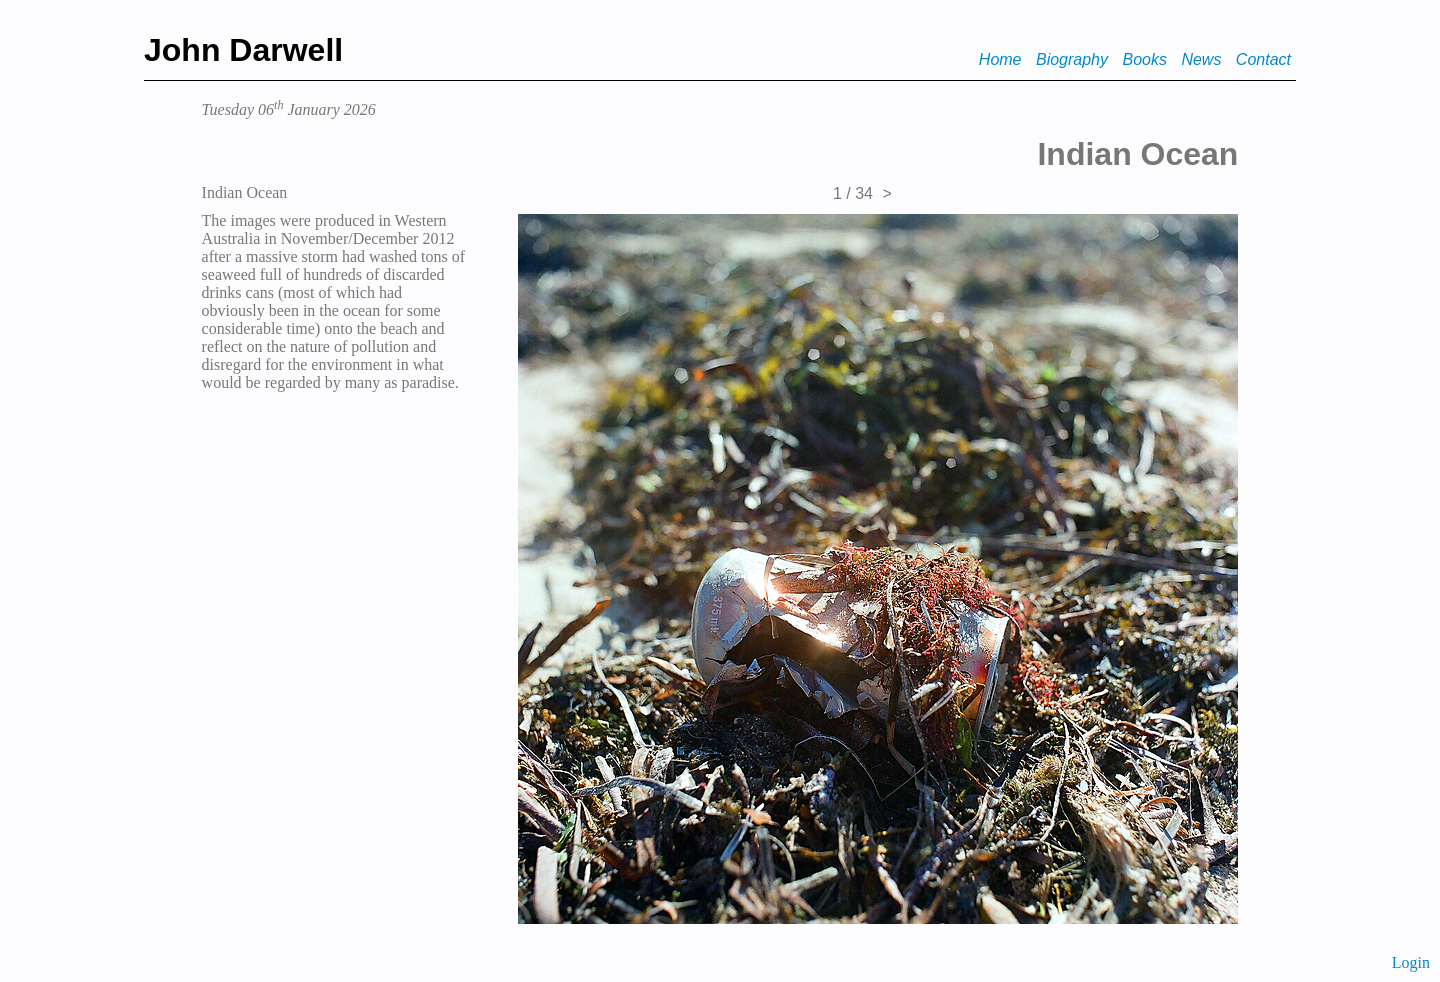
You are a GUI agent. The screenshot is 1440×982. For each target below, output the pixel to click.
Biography (1072, 59)
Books (1144, 59)
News (1201, 59)
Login (1411, 962)
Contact (1263, 59)
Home (1000, 59)
